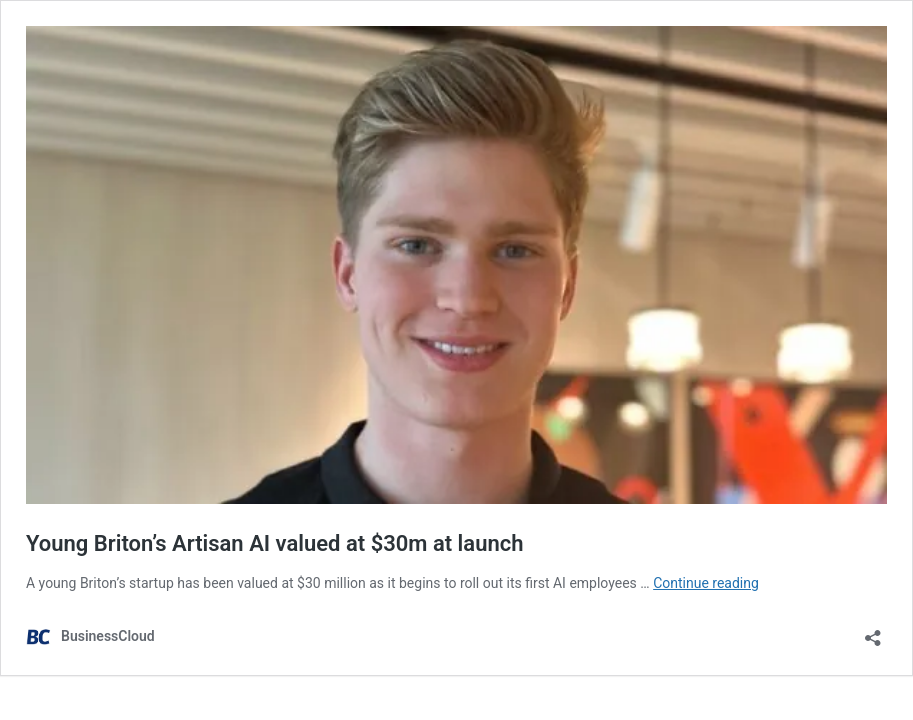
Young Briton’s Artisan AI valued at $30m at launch (274, 543)
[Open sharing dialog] (873, 631)
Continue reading (706, 583)
